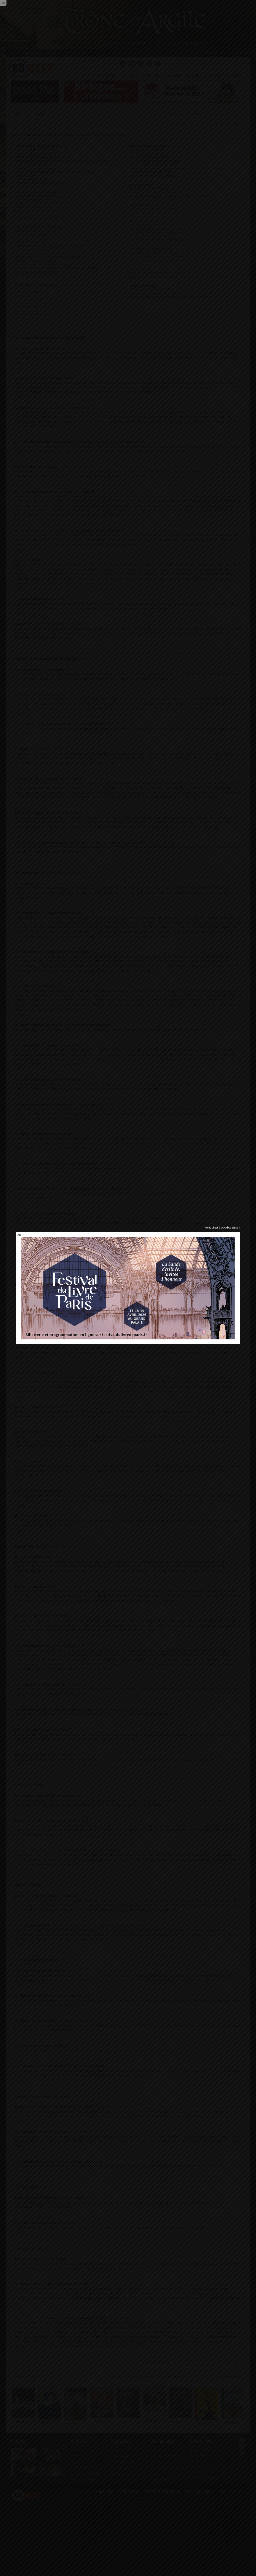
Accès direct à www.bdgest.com (222, 1227)
